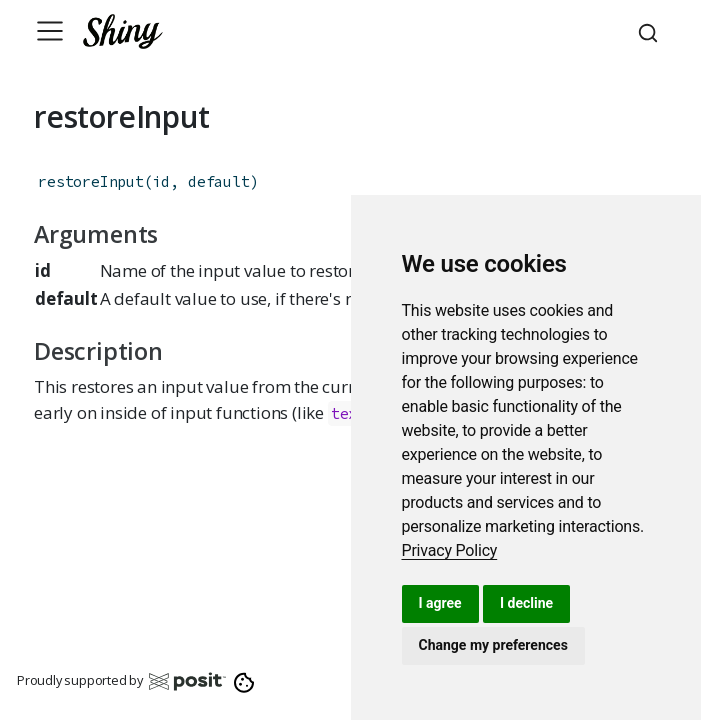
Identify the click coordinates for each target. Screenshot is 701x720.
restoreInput (91, 181)
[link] (450, 550)
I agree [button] (440, 603)
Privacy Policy (450, 550)
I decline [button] (526, 603)
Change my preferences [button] (493, 645)
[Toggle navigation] (50, 31)
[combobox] (651, 31)
